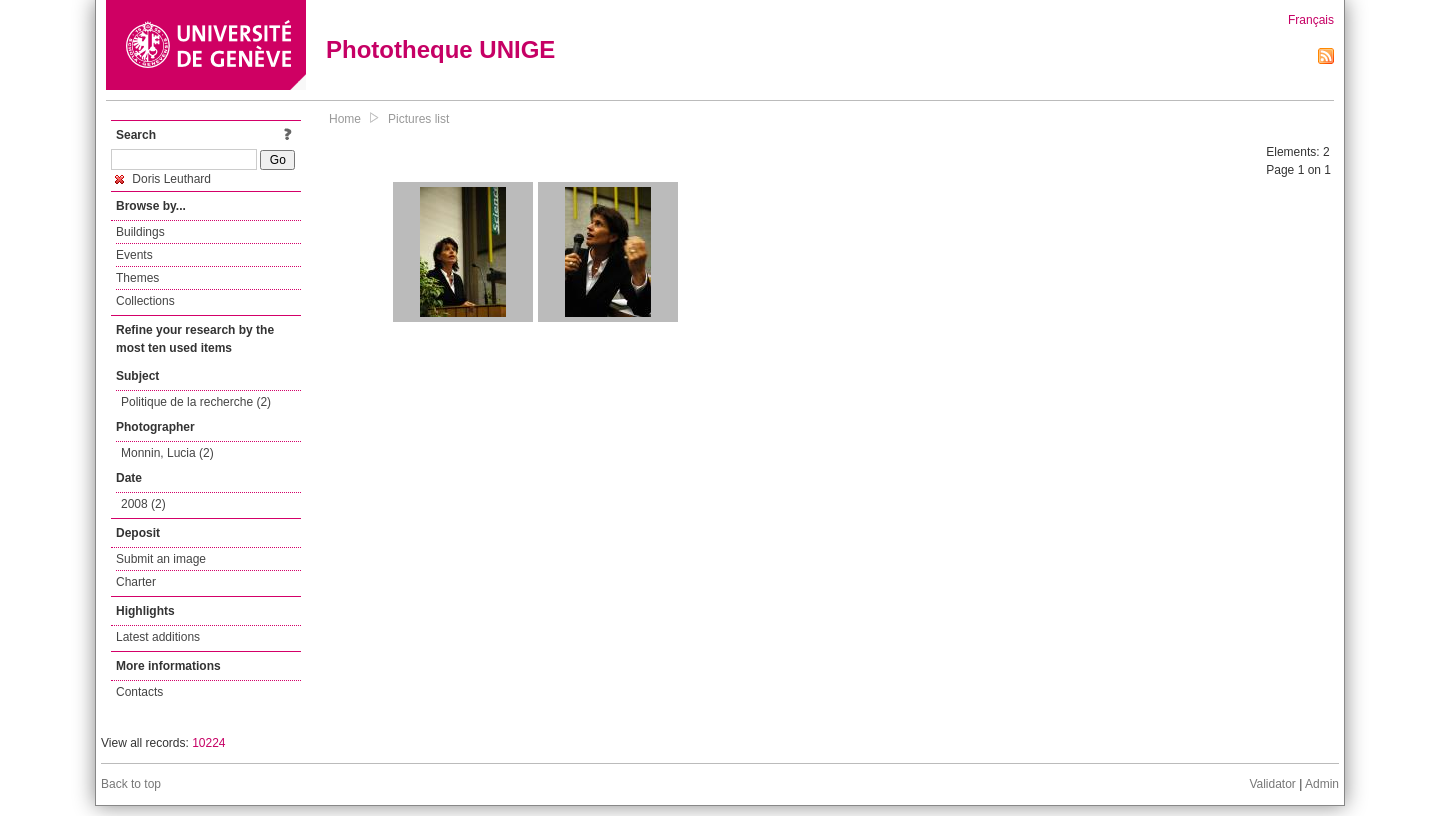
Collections (145, 301)
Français (1311, 20)
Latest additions (158, 637)
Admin (1322, 784)
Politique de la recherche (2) (196, 402)
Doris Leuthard (163, 179)
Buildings (140, 232)
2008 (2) (143, 504)
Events (134, 255)
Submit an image (161, 559)
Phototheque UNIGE (440, 49)
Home (345, 119)
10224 (208, 743)
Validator (1272, 784)
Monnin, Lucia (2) (167, 453)
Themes (137, 278)
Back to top (131, 784)
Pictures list (418, 119)
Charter (136, 582)
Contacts (139, 692)
